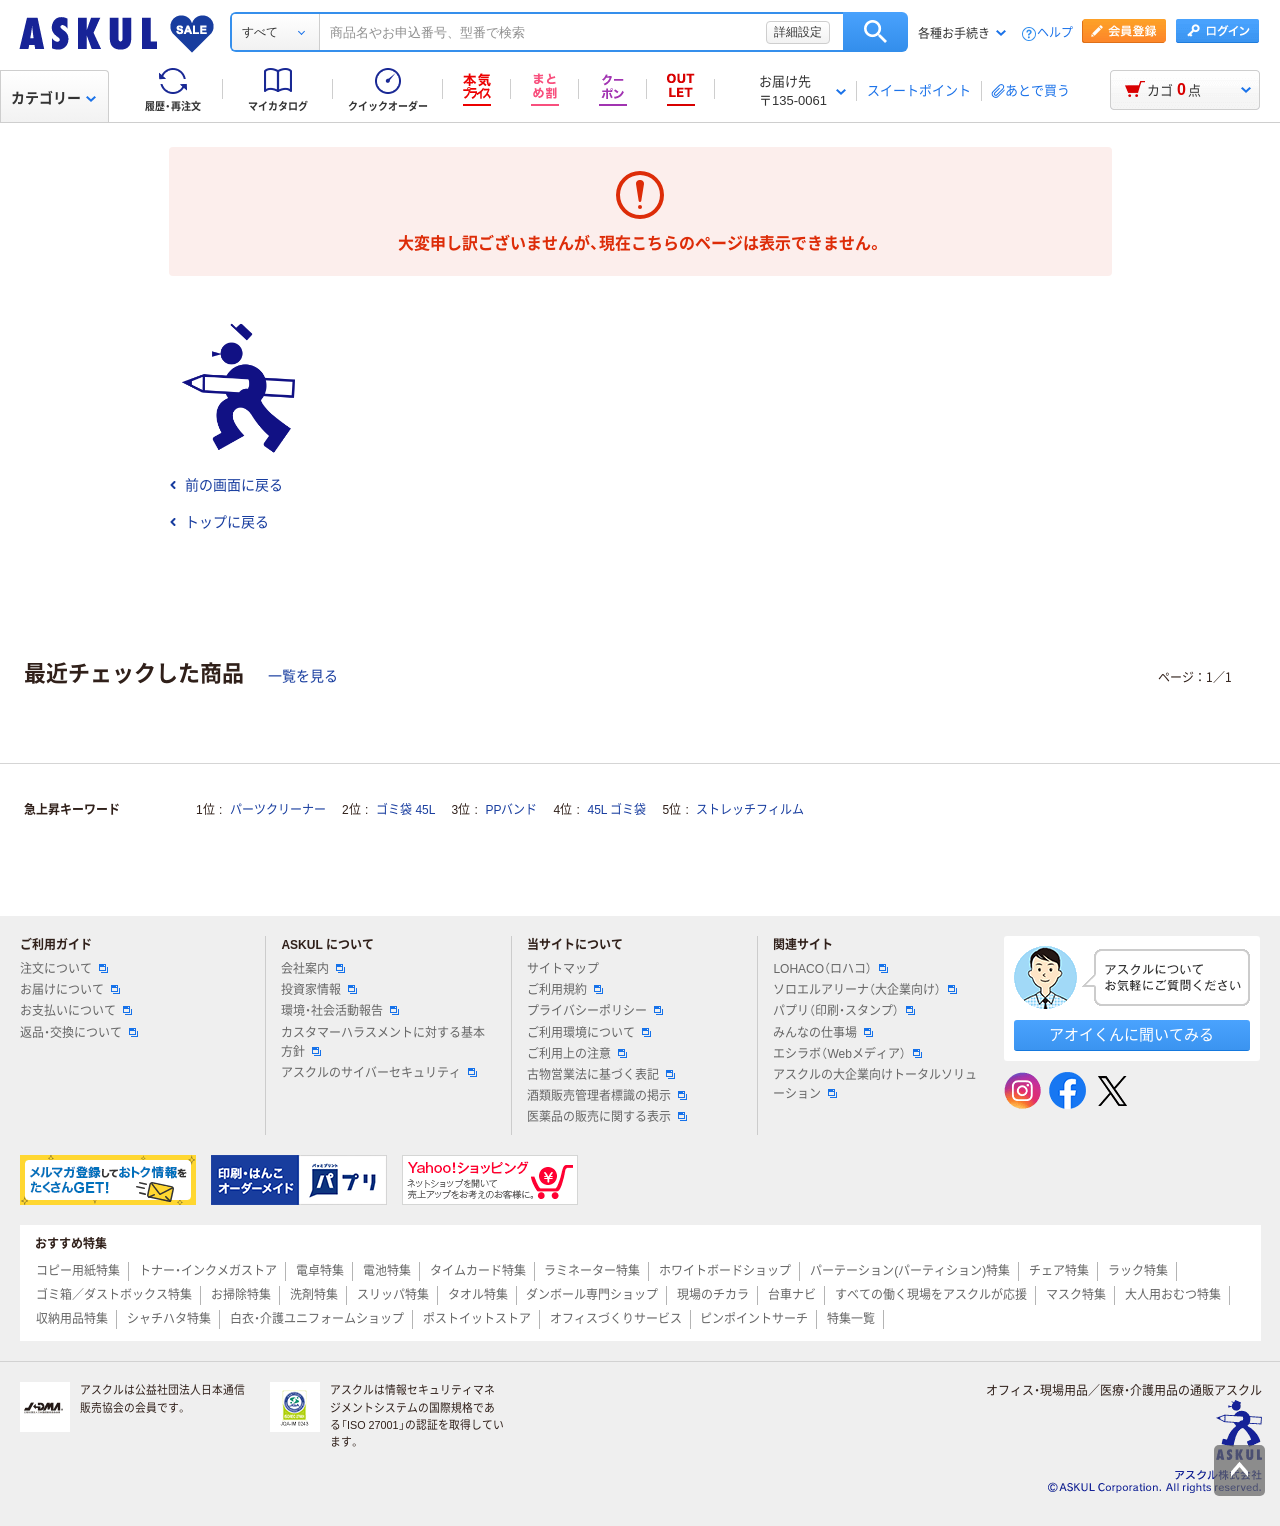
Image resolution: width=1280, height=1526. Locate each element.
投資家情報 (319, 990)
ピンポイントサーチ (754, 1319)
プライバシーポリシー (595, 1011)
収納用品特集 (72, 1319)
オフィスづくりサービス (616, 1319)
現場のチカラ (713, 1295)
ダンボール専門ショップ (592, 1295)
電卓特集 (320, 1271)
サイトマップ (563, 969)
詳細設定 (798, 32)
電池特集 (387, 1271)
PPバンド (511, 810)
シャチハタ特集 (169, 1319)
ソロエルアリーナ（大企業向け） (865, 990)
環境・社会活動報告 (340, 1011)
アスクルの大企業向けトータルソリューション (875, 1084)
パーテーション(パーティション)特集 (910, 1271)
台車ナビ (792, 1295)
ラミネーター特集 (592, 1271)
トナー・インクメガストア (208, 1271)
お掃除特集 (241, 1295)
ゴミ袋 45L (405, 810)
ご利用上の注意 (577, 1054)
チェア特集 (1059, 1271)
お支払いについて (76, 1011)
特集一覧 (851, 1319)
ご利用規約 (565, 990)
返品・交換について (79, 1033)
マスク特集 (1076, 1295)
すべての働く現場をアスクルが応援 (931, 1295)
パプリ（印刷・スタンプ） (844, 1011)
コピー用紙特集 (78, 1271)
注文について (64, 969)
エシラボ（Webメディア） (847, 1054)
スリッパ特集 (393, 1295)
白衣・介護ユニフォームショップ (317, 1319)
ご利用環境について (589, 1033)
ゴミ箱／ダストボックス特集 (114, 1295)
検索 (875, 32)
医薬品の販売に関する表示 (607, 1117)
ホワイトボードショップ (725, 1271)
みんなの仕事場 (823, 1033)
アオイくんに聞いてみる (1131, 1034)
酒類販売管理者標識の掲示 (607, 1096)
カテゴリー (53, 98)
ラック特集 (1138, 1271)
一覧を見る (303, 676)
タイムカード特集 (478, 1271)
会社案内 (313, 969)
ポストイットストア (477, 1319)
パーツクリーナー (278, 810)
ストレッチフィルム (750, 810)
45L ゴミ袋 (617, 810)
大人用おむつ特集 (1173, 1295)
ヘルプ (1055, 33)
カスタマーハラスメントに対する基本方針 (383, 1042)
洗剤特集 (314, 1295)
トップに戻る (219, 522)
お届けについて (70, 990)
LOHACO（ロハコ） (830, 969)
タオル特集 (478, 1295)
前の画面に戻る (226, 485)
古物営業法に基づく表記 (601, 1075)
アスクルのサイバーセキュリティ (379, 1073)
